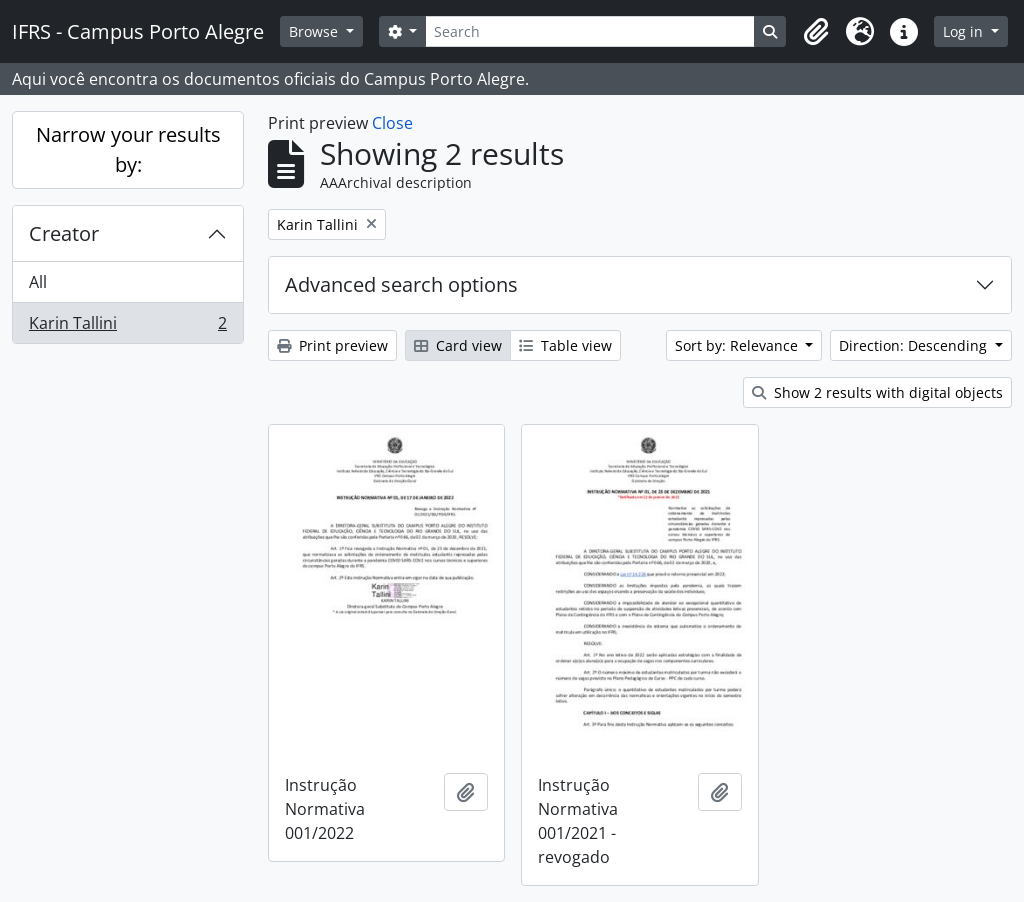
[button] (816, 32)
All (38, 282)
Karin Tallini (127, 327)
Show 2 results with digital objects (877, 392)
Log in (965, 31)
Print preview (332, 345)
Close (392, 123)
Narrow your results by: (128, 149)
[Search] (590, 31)
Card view (458, 345)
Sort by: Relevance (738, 345)
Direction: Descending (915, 345)
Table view (565, 345)
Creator (64, 233)
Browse (315, 31)
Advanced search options (401, 284)
